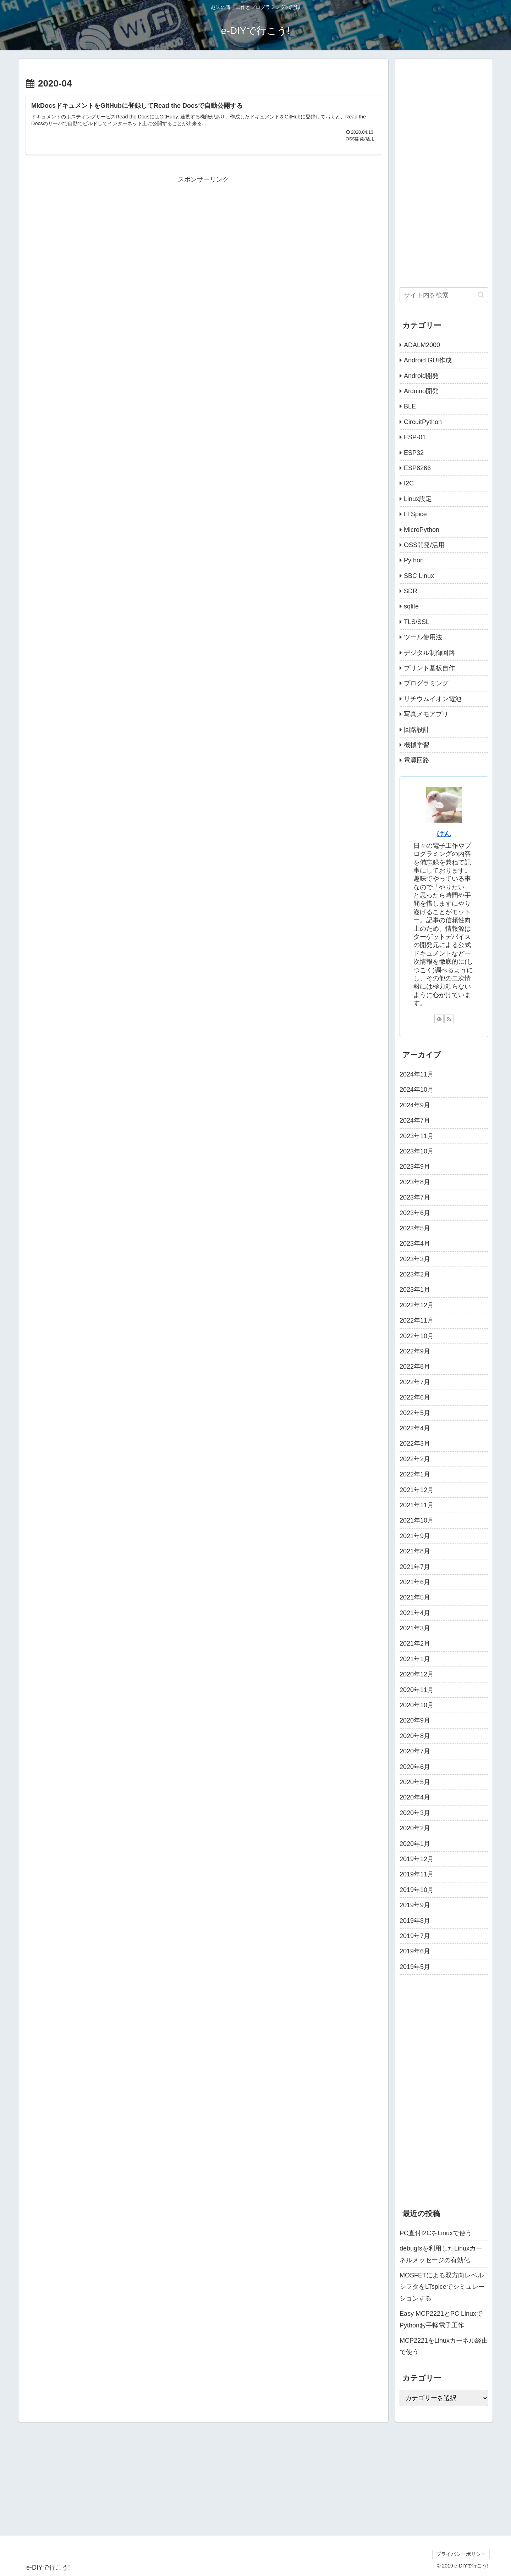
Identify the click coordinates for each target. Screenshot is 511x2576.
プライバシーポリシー (461, 2554)
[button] (481, 295)
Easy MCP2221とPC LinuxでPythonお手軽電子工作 (441, 2319)
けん (444, 834)
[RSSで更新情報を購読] (449, 1018)
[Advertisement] (203, 234)
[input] (444, 295)
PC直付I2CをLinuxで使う (436, 2233)
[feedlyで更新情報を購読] (439, 1018)
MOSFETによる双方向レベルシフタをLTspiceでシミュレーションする (442, 2287)
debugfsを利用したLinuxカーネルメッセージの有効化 (441, 2254)
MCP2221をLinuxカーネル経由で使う (444, 2346)
